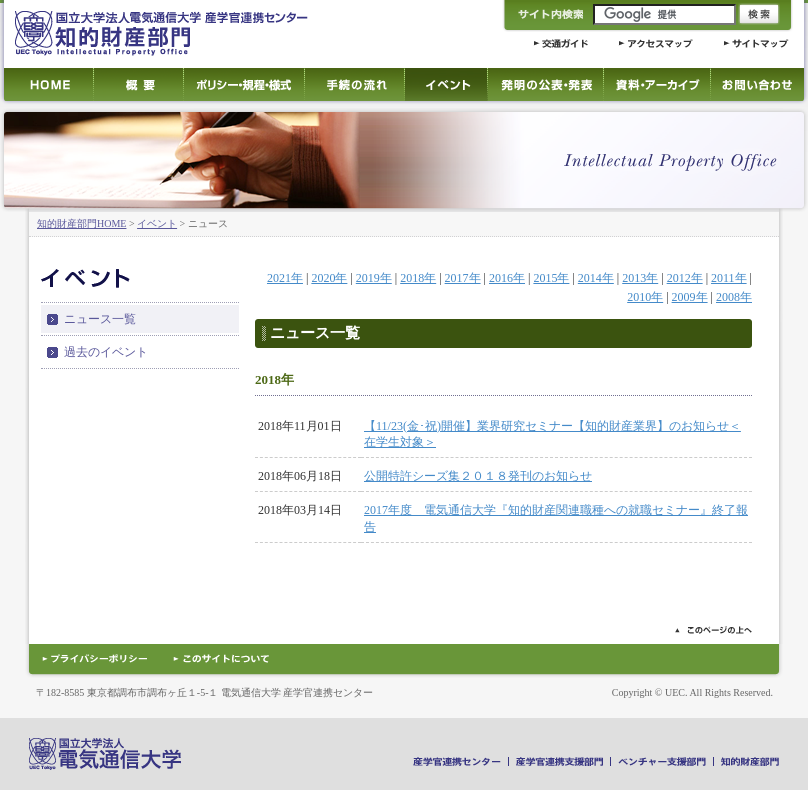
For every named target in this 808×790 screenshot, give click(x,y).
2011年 (729, 278)
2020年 (329, 278)
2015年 (551, 278)
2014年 (596, 278)
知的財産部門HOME (81, 223)
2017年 (463, 278)
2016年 (507, 278)
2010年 (645, 297)
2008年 (734, 297)
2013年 (640, 278)
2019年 (374, 278)
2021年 (285, 278)
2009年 (690, 297)
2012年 (685, 278)
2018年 (418, 278)
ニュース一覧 (100, 319)
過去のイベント (106, 352)
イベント (157, 223)
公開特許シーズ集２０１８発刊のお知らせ (478, 476)
